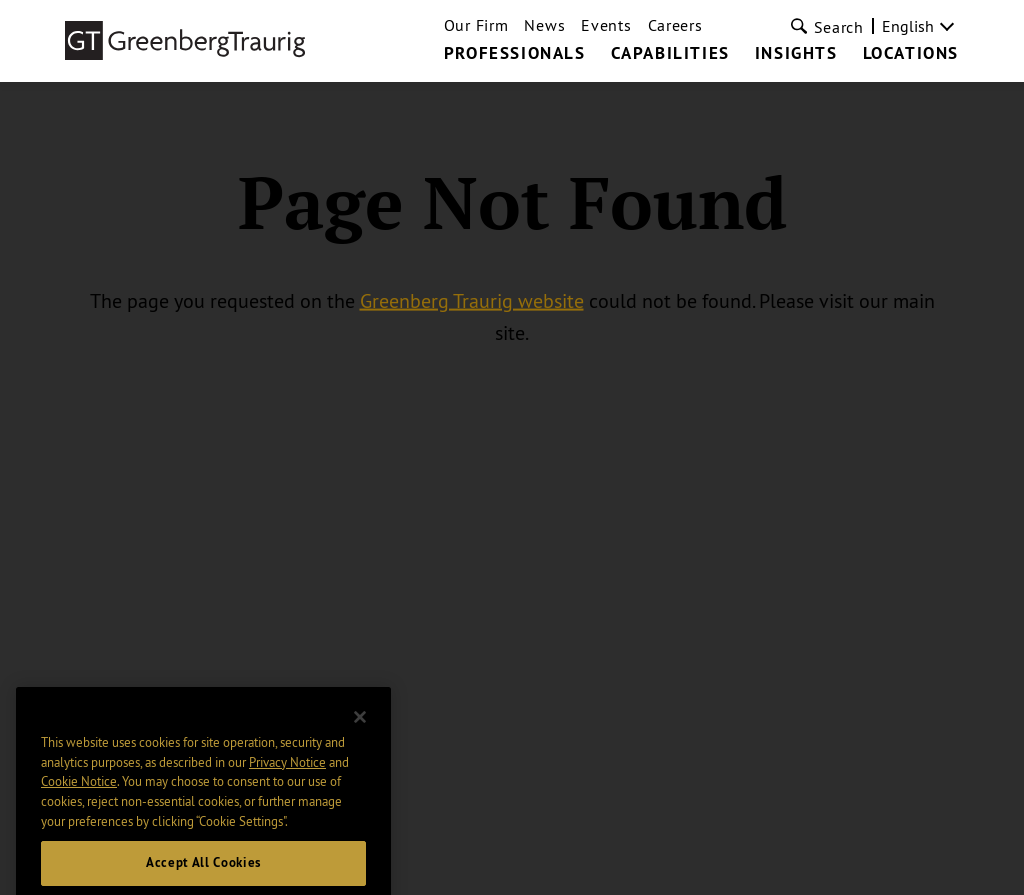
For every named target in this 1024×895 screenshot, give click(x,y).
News (544, 25)
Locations (911, 54)
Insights (796, 54)
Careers (675, 25)
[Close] (360, 737)
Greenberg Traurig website (472, 300)
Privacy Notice (287, 781)
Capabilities (670, 54)
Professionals (515, 54)
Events (606, 25)
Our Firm (476, 25)
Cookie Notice (79, 801)
